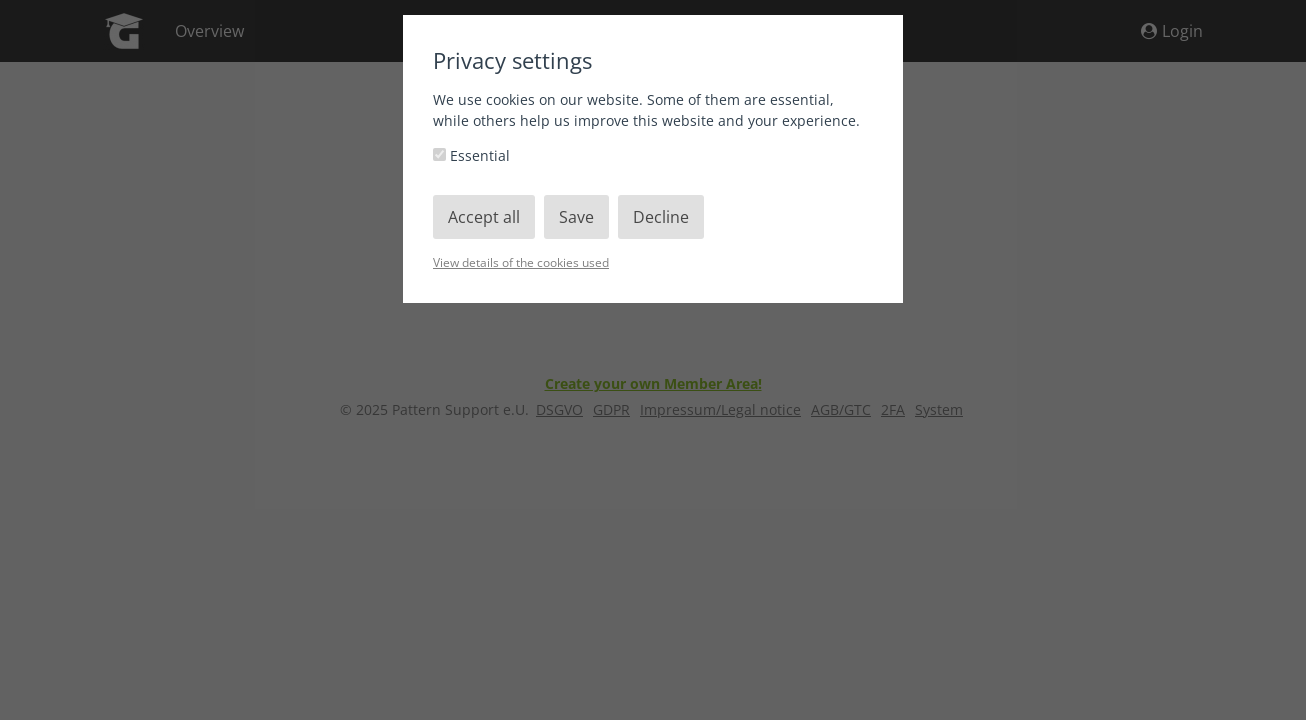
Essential (471, 155)
